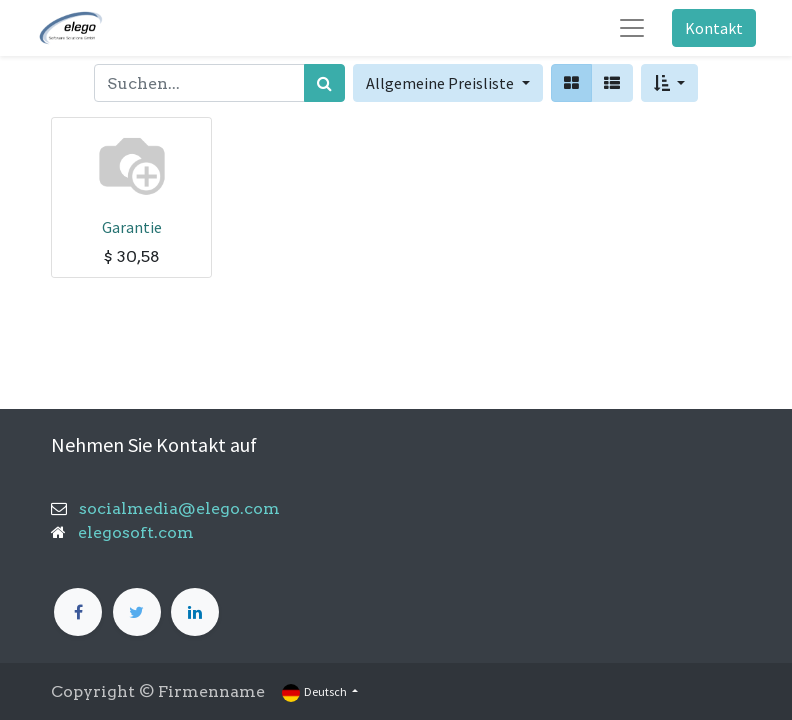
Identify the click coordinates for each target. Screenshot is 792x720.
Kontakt (714, 28)
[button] (669, 83)
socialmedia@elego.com (173, 508)
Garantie (132, 227)
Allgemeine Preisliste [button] (441, 83)
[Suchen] (324, 83)
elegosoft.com (134, 532)
